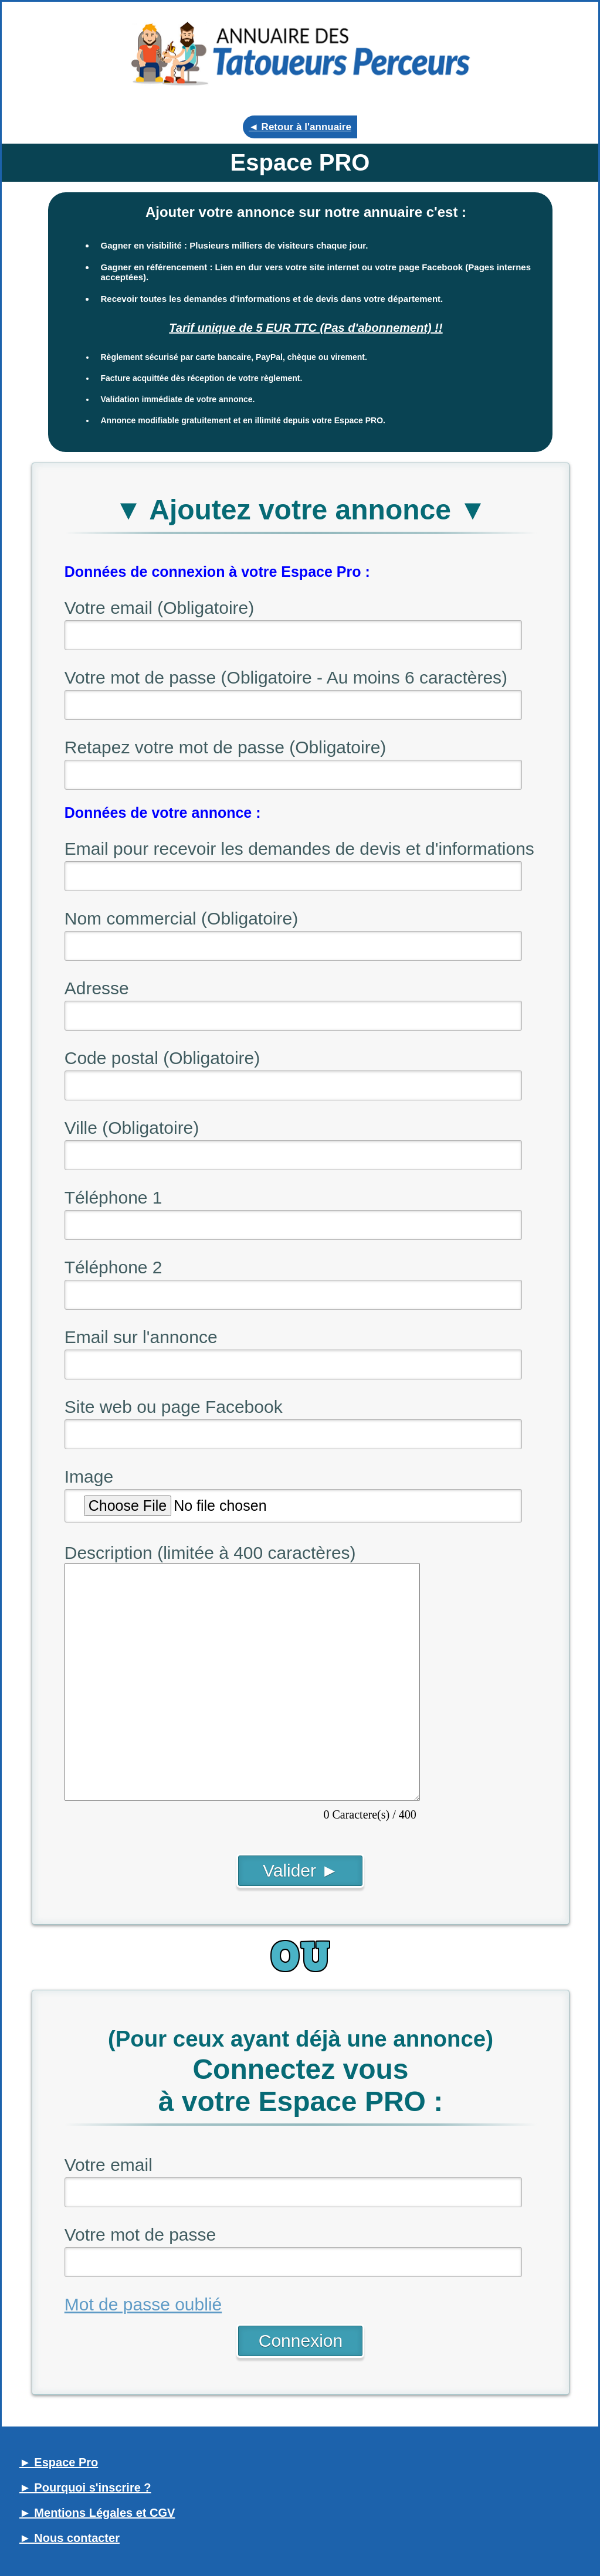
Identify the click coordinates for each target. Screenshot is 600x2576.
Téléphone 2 (113, 1267)
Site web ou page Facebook (174, 1406)
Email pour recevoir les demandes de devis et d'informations (299, 848)
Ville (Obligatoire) (132, 1127)
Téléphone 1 (113, 1197)
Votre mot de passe (140, 2234)
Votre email (108, 2164)
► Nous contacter (69, 2537)
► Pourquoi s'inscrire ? (85, 2487)
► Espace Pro (58, 2462)
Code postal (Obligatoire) (162, 1058)
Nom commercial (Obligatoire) (181, 918)
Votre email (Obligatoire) (159, 607)
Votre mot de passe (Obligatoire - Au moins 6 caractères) (286, 677)
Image (89, 1476)
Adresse (97, 988)
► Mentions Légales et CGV (97, 2512)
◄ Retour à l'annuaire (300, 126)
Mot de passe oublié (143, 2304)
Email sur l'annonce (141, 1337)
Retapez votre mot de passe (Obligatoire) (226, 747)
